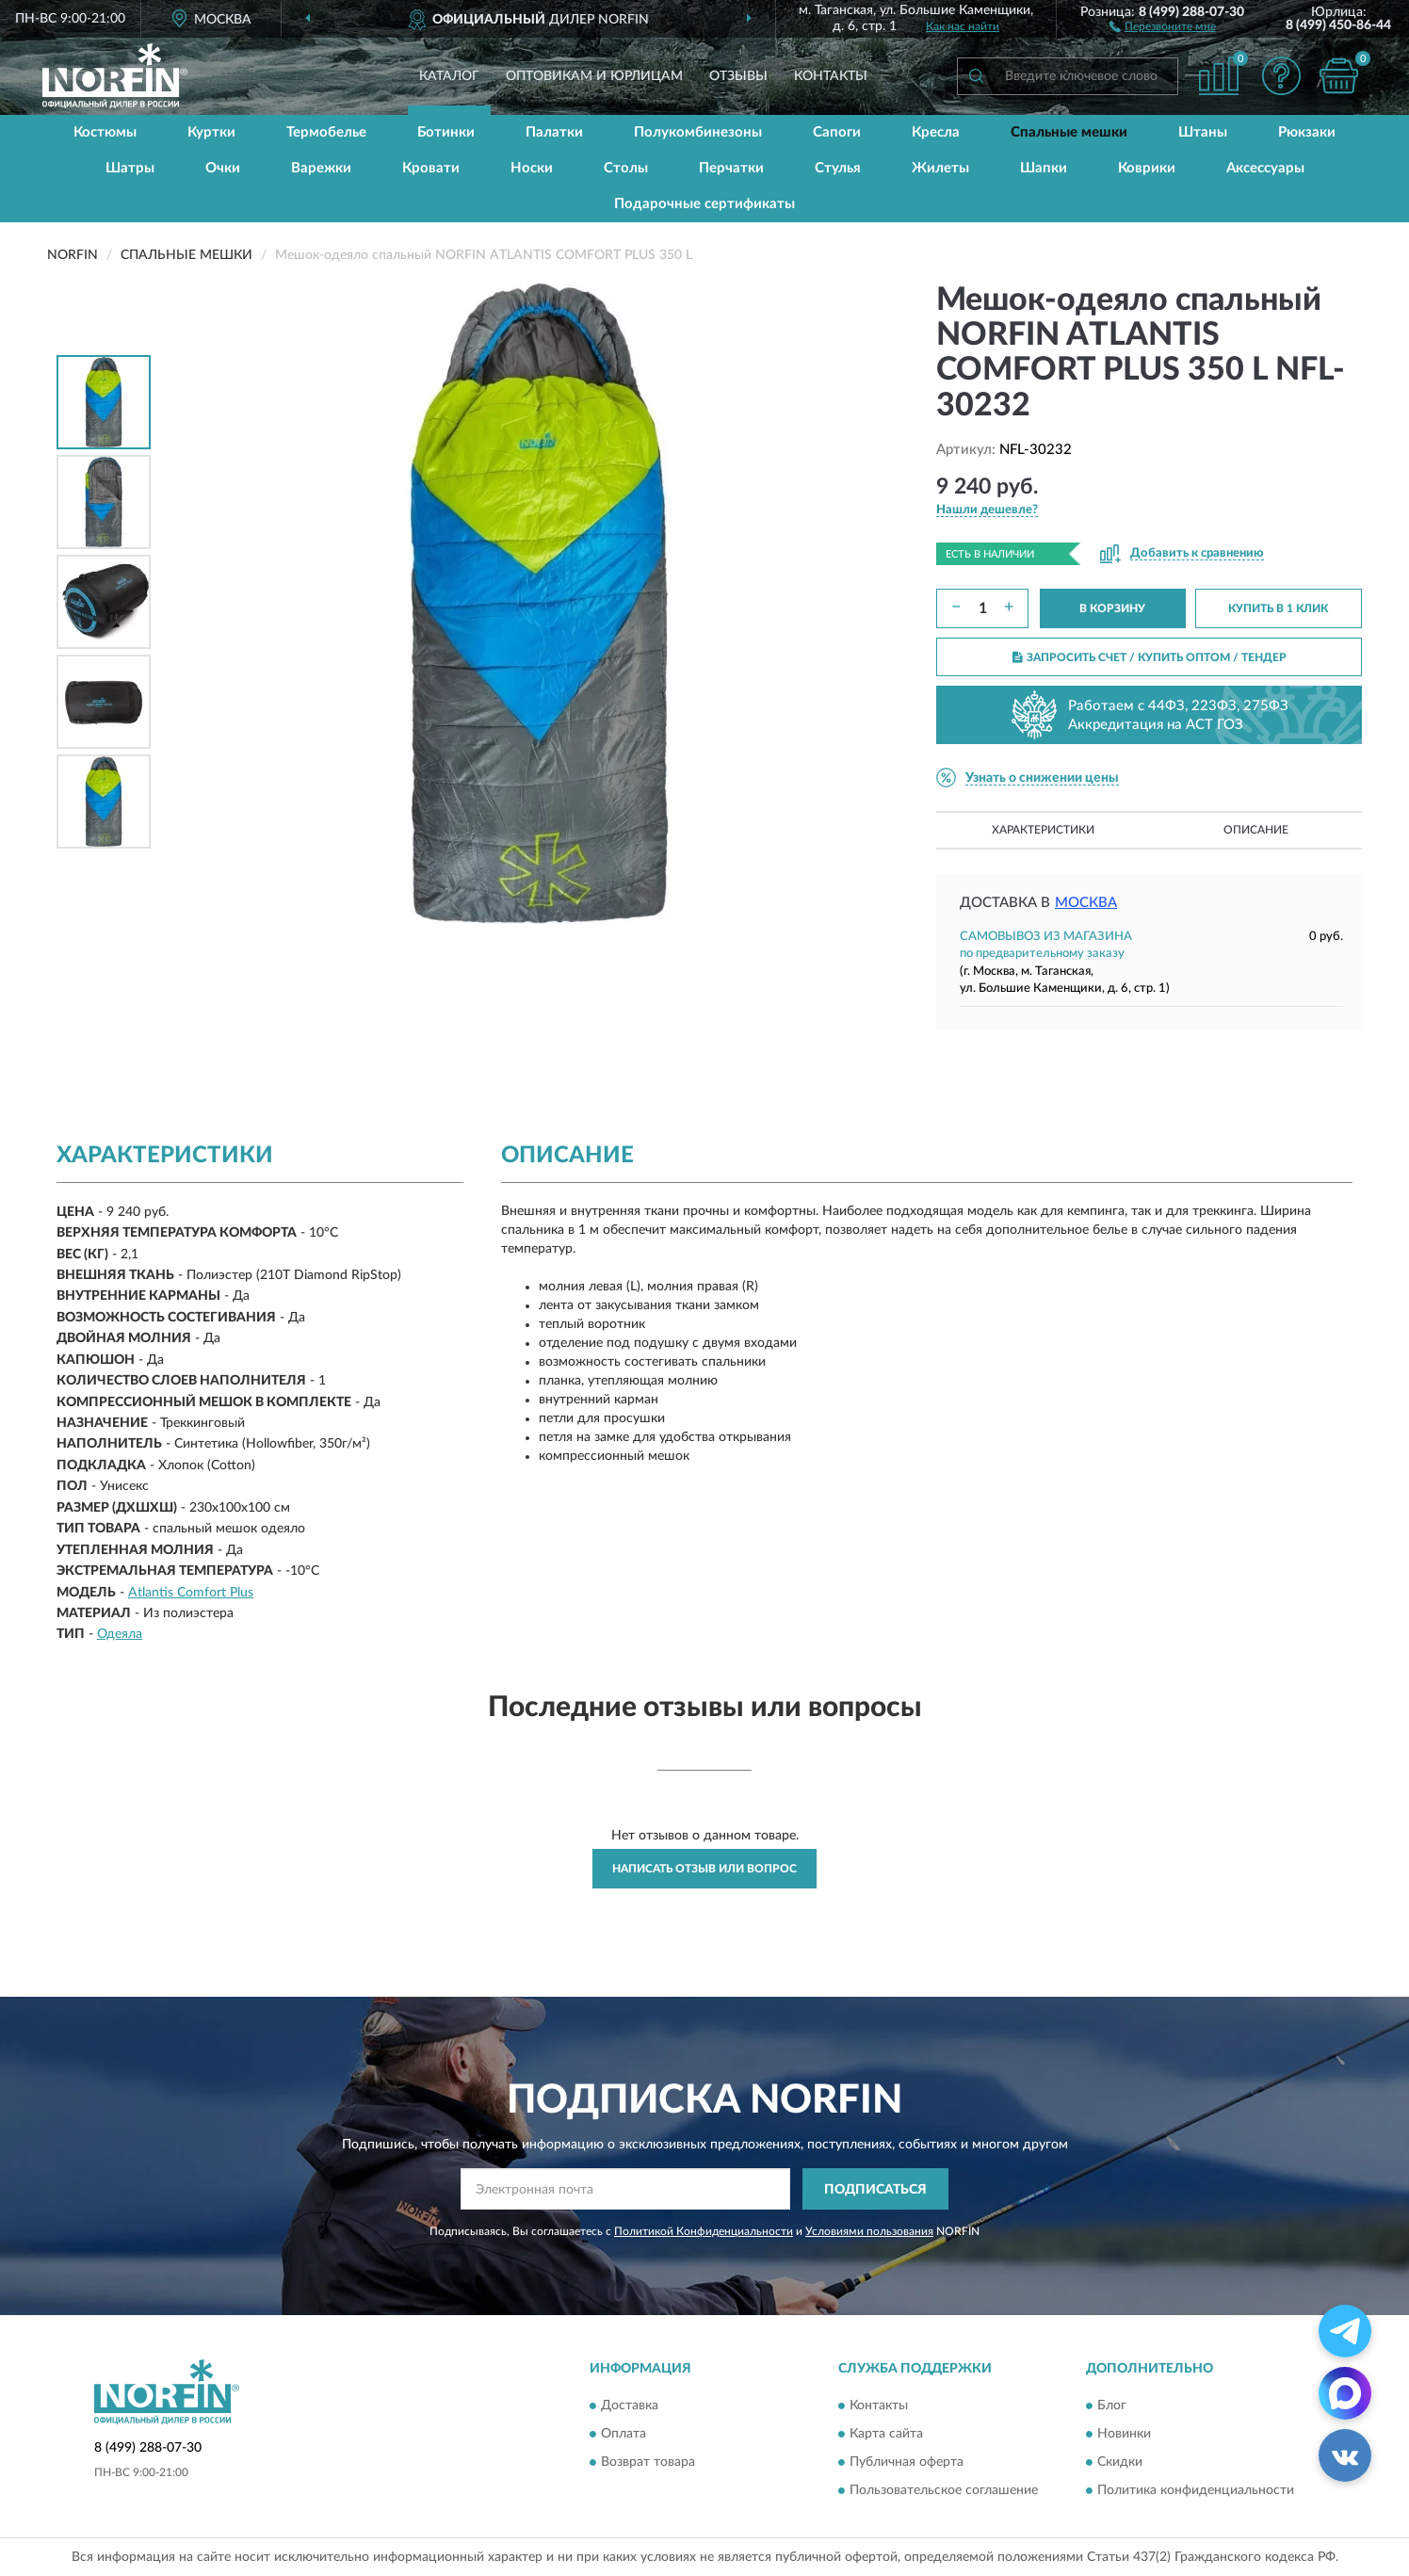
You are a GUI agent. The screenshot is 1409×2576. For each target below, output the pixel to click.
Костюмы (105, 132)
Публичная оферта (907, 2462)
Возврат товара (648, 2462)
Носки (531, 168)
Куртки (211, 132)
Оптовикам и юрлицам (594, 76)
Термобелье (326, 132)
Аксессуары (1265, 168)
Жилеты (940, 168)
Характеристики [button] (1043, 829)
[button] (1162, 25)
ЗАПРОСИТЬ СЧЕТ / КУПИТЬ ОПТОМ (1149, 657)
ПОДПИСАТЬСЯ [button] (875, 2189)
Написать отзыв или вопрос (704, 1868)
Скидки (1119, 2462)
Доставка (629, 2405)
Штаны (1202, 132)
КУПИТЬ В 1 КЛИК (1278, 608)
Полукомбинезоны (698, 132)
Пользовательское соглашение (944, 2490)
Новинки (1124, 2433)
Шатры (129, 168)
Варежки (321, 168)
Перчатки (731, 168)
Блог (1111, 2405)
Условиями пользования (869, 2231)
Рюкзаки (1307, 132)
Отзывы (738, 76)
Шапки (1043, 168)
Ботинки (446, 132)
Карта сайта (886, 2433)
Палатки (554, 132)
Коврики (1146, 168)
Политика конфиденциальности (1195, 2490)
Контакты (830, 76)
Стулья (838, 168)
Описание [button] (1255, 829)
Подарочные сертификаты (704, 204)
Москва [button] (1086, 903)
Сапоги (837, 132)
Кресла (936, 132)
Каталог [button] (449, 76)
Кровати (431, 168)
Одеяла (119, 1634)
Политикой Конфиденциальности (703, 2231)
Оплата (623, 2433)
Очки (222, 168)
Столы (626, 168)
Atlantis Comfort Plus (190, 1592)
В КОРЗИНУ (1112, 608)
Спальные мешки (1069, 132)
